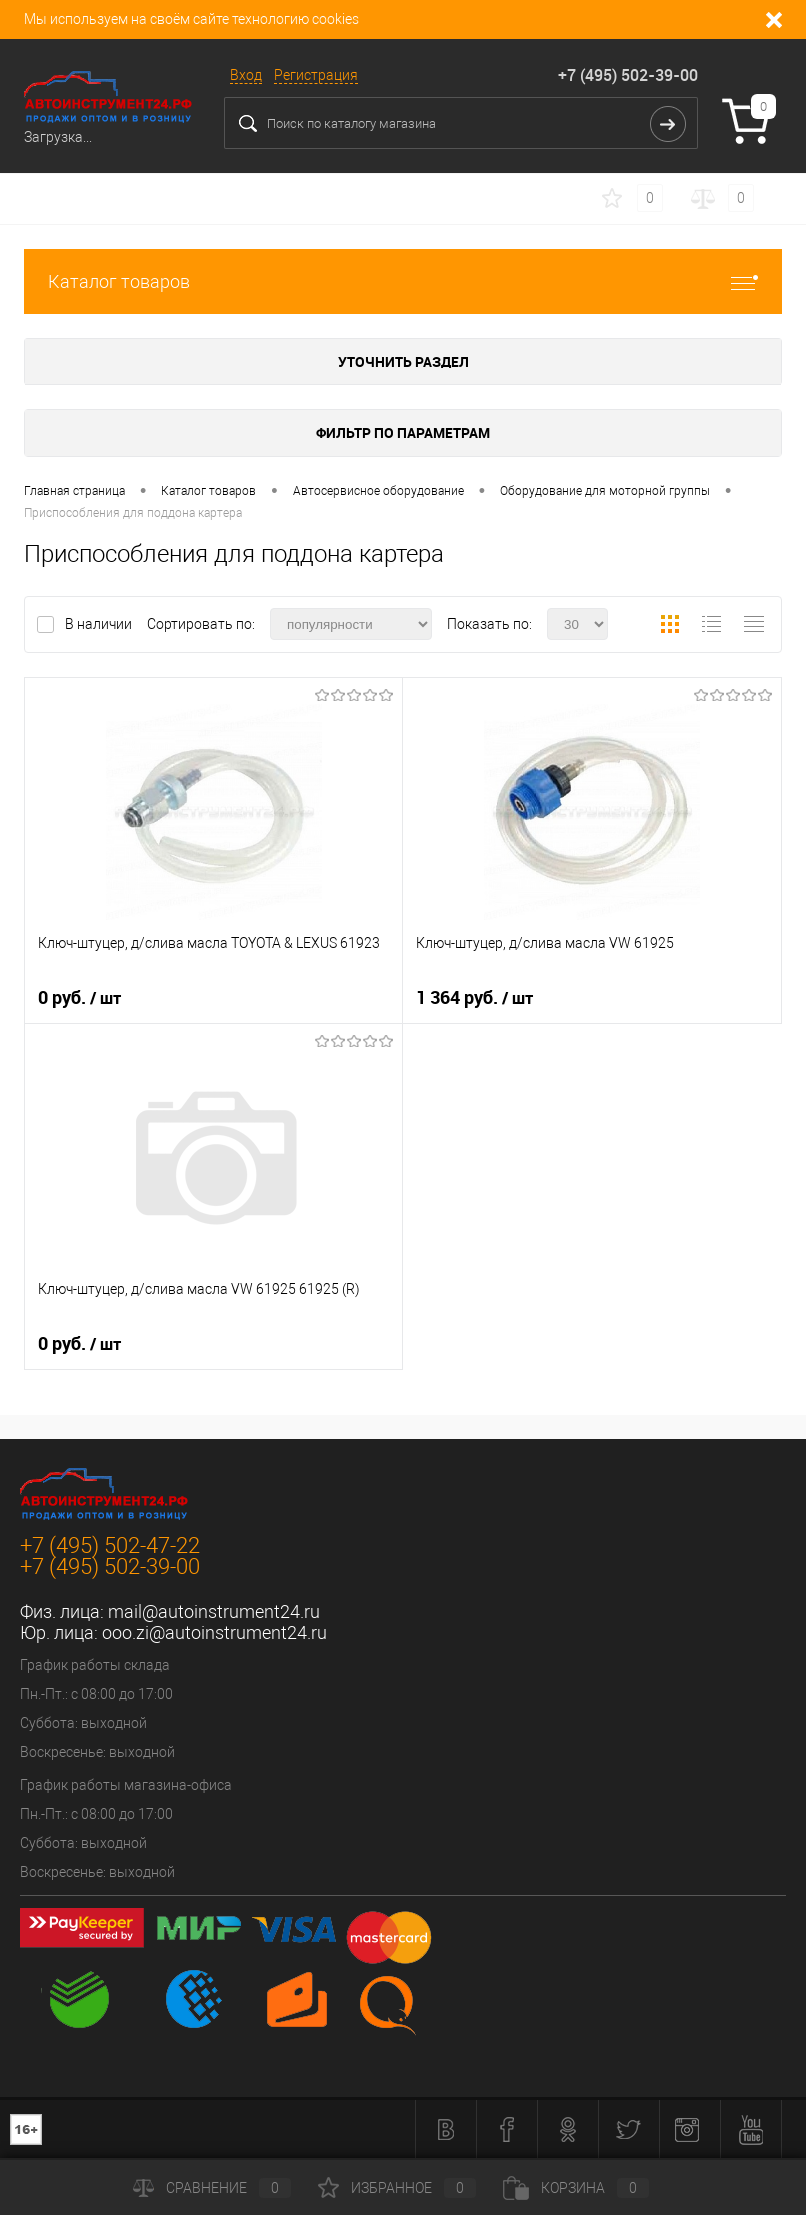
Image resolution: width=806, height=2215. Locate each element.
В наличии (100, 624)
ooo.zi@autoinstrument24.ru (214, 1632)
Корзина (576, 2188)
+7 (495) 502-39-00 (628, 75)
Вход (246, 75)
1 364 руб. (474, 998)
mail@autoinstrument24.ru (214, 1611)
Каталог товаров (403, 281)
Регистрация (316, 75)
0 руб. (79, 998)
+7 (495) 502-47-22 (110, 1545)
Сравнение (212, 2188)
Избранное (397, 2188)
